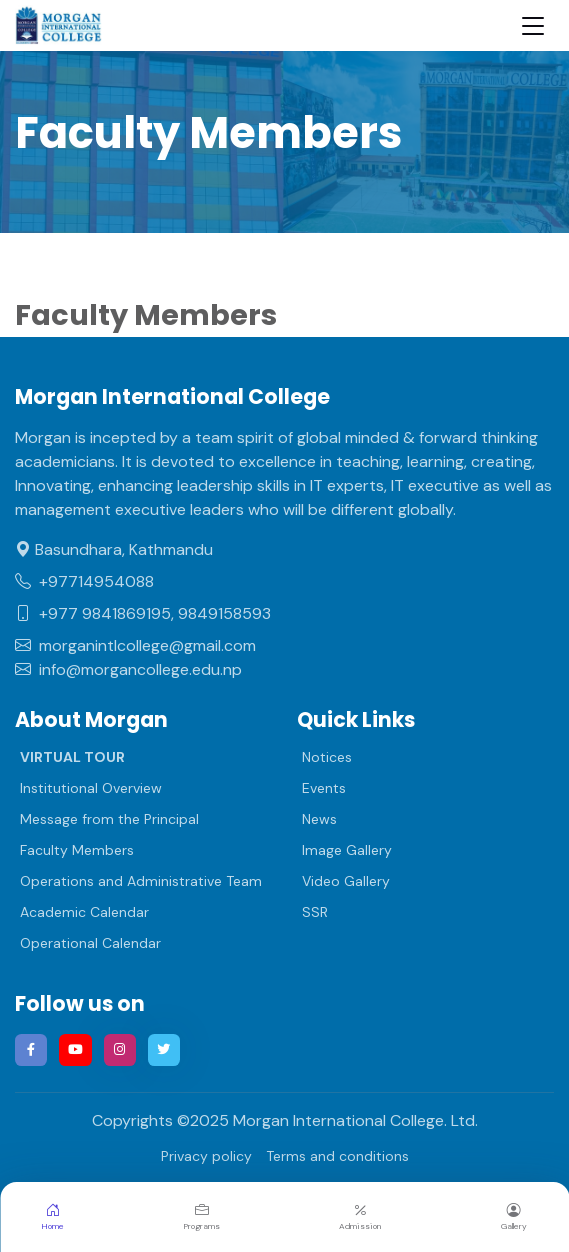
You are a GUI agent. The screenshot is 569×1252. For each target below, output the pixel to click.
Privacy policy (206, 1156)
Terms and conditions (337, 1156)
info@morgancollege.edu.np (128, 669)
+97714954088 (84, 581)
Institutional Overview (91, 788)
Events (324, 788)
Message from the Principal (109, 819)
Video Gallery (346, 881)
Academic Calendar (84, 912)
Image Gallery (347, 850)
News (319, 819)
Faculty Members (77, 850)
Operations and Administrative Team (141, 881)
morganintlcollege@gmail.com (135, 645)
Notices (327, 757)
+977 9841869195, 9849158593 (143, 613)
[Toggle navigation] (533, 25)
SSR (315, 912)
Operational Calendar (90, 943)
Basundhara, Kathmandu (114, 549)
